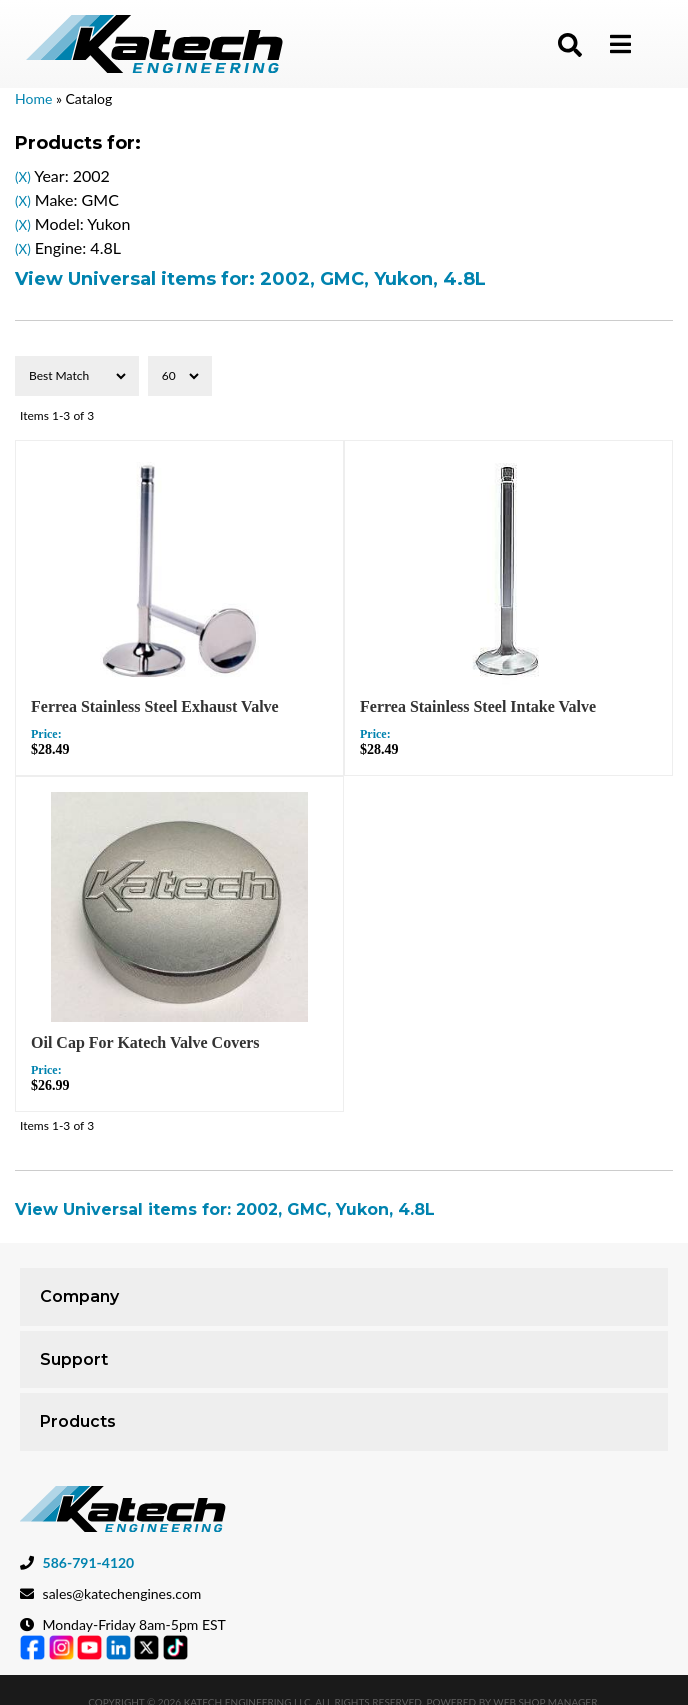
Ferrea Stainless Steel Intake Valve (478, 706)
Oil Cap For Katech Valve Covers (145, 1042)
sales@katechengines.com (122, 1593)
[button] (570, 45)
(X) (23, 177)
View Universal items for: (250, 279)
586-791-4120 (89, 1562)
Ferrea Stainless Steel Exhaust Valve (155, 706)
